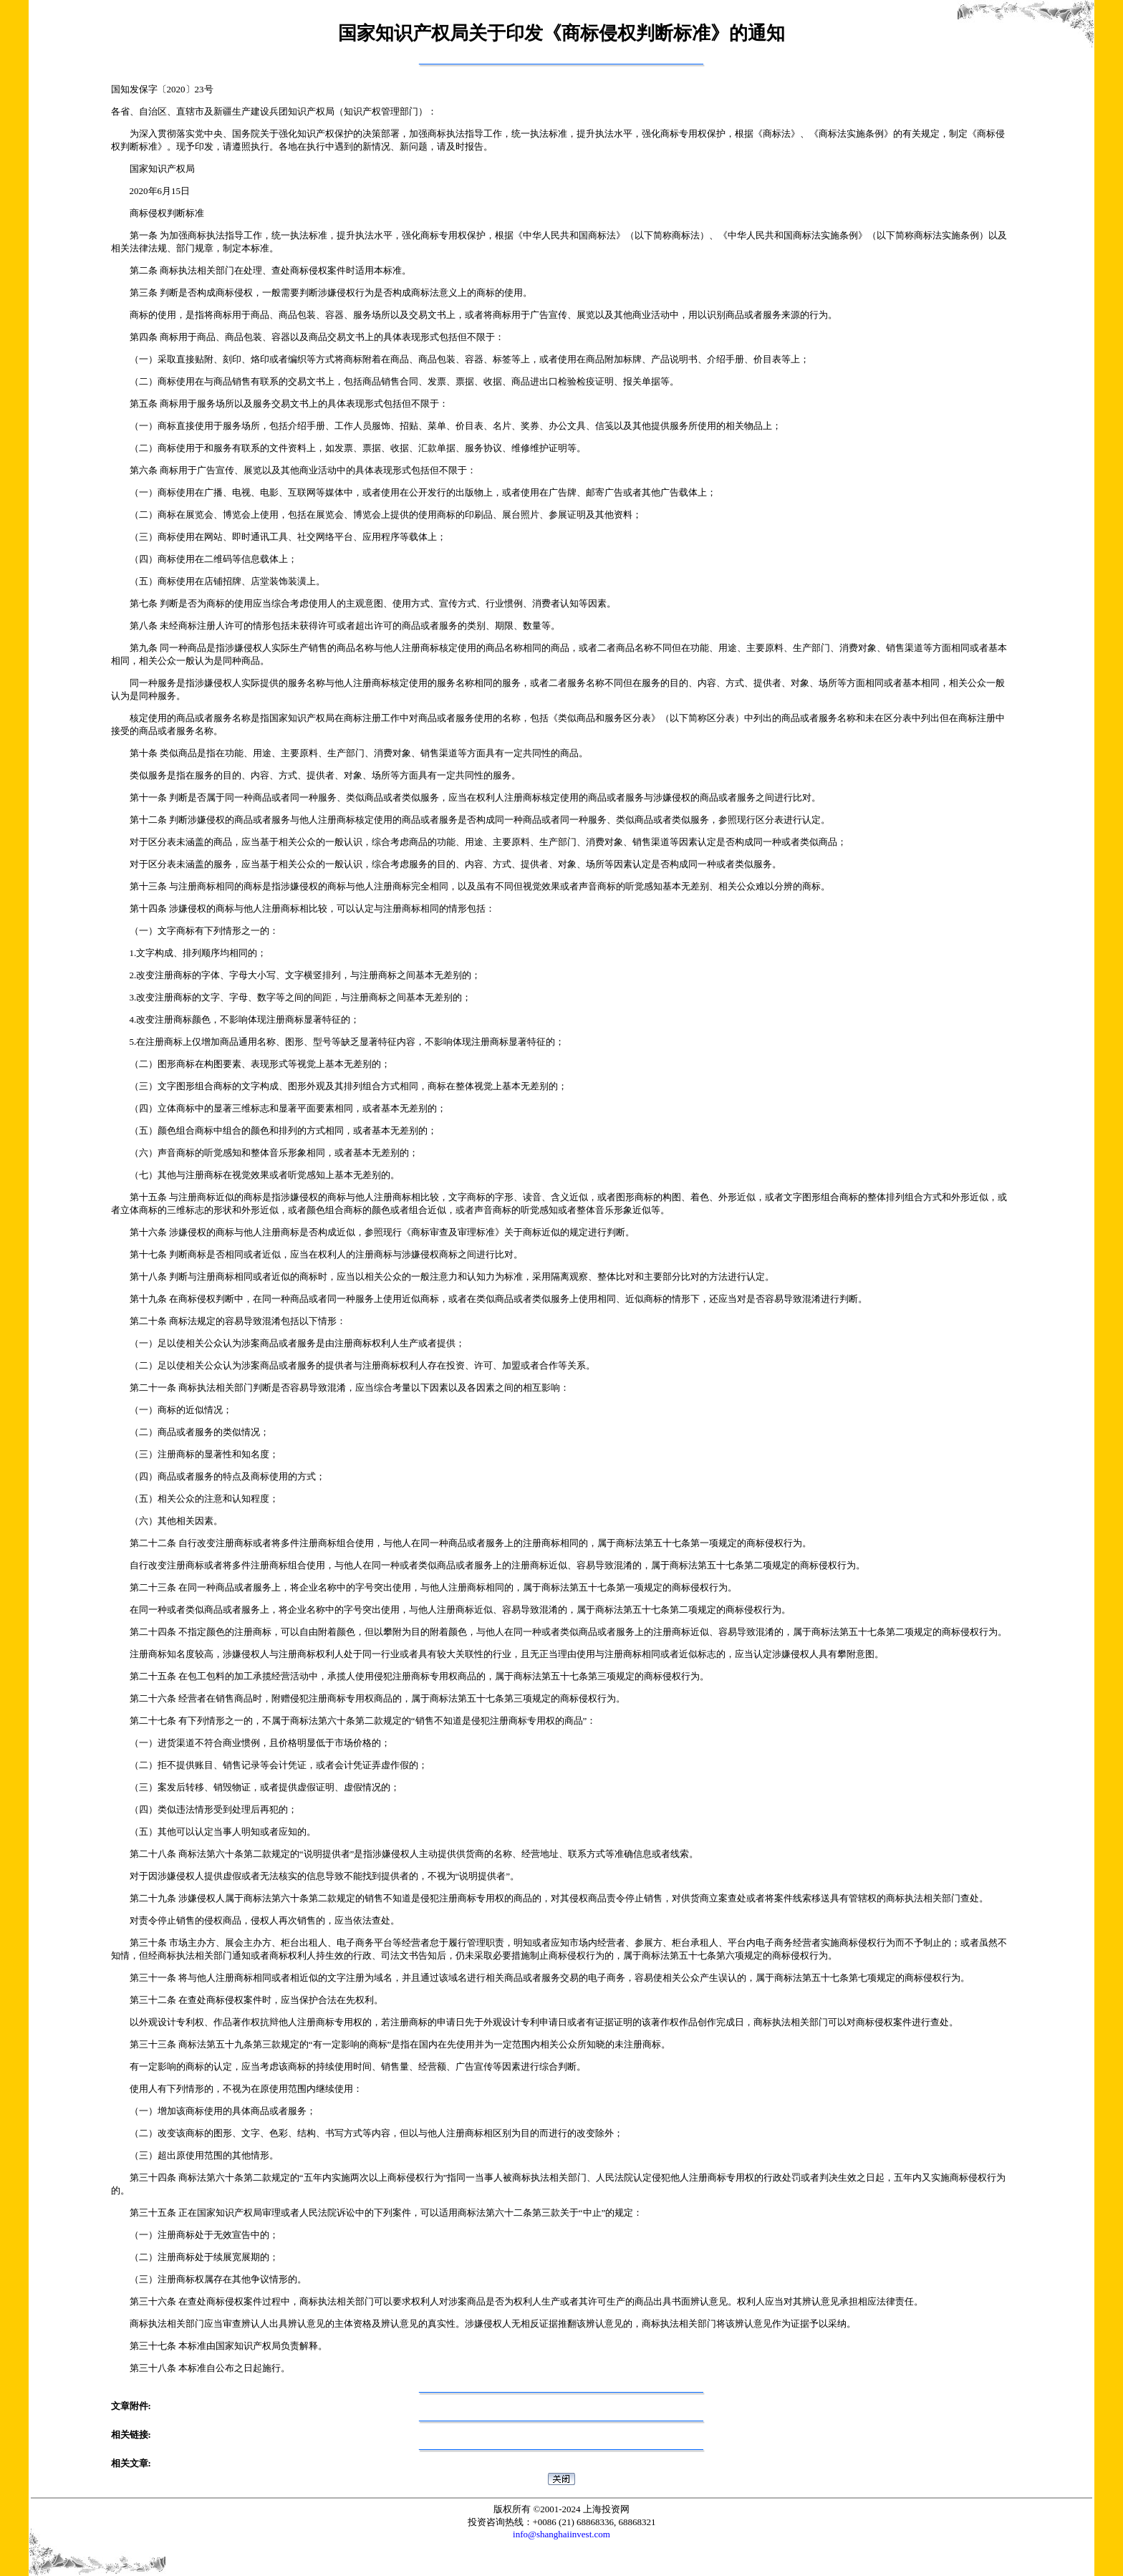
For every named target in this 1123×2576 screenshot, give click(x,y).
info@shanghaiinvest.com (561, 2534)
